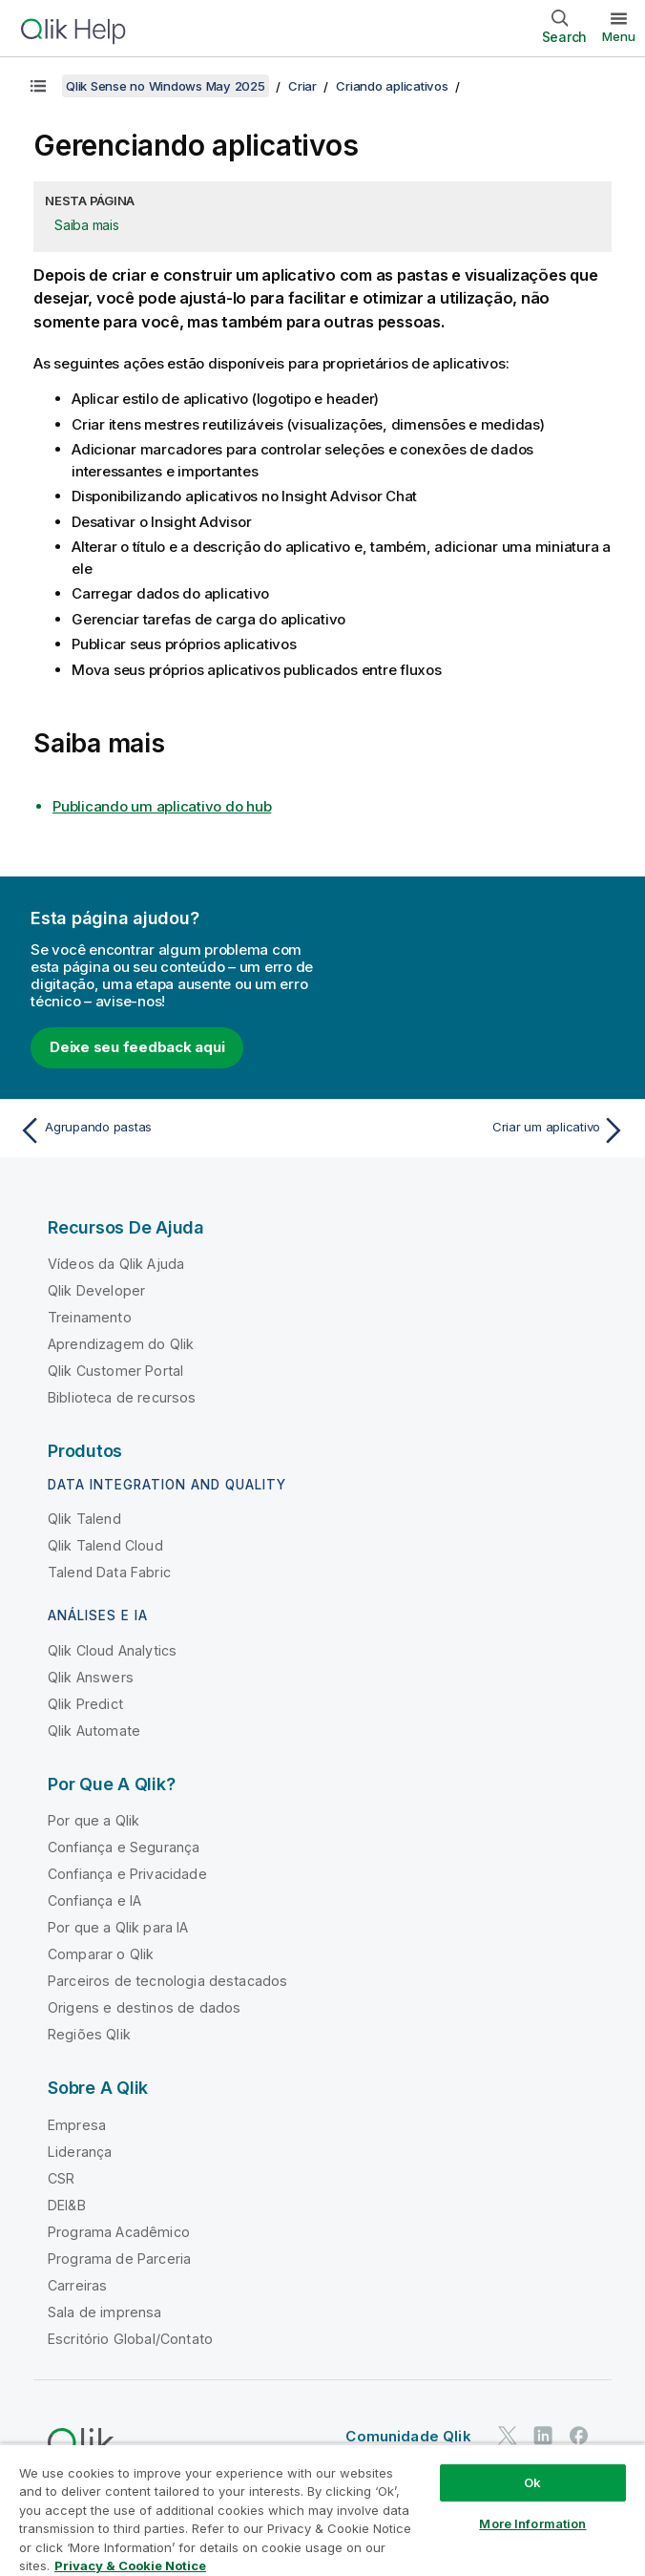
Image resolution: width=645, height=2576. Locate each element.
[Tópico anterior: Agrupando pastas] (165, 1130)
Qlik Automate (94, 1730)
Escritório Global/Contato (130, 2339)
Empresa (77, 2125)
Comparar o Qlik (101, 1954)
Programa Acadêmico (119, 2232)
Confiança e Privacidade (127, 1874)
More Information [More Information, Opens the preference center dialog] (532, 2523)
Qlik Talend (84, 1518)
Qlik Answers (91, 1677)
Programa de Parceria (119, 2258)
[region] (322, 2509)
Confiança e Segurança (123, 1847)
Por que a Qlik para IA (118, 1927)
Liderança (80, 2151)
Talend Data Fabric (109, 1572)
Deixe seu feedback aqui (137, 1047)
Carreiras (77, 2285)
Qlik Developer (96, 1290)
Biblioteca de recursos (122, 1397)
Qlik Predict (85, 1704)
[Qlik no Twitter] (507, 2435)
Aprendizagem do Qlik (121, 1344)
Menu (618, 36)
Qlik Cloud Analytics (112, 1650)
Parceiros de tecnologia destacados (167, 1981)
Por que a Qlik (93, 1820)
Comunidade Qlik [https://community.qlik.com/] (407, 2436)
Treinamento (90, 1317)
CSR (61, 2178)
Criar (302, 86)
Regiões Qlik (89, 2034)
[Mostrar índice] (38, 86)
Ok (532, 2482)
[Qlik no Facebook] (579, 2435)
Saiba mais (86, 225)
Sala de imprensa (105, 2312)
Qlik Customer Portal (115, 1370)
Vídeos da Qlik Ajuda (116, 1264)
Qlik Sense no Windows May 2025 (165, 86)
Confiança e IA (94, 1900)
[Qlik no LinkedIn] (543, 2435)
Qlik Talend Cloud (105, 1545)
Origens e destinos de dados (144, 2007)
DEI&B (67, 2205)
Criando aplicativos (391, 86)
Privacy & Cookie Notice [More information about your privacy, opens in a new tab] (130, 2565)
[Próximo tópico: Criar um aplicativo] (479, 1130)
